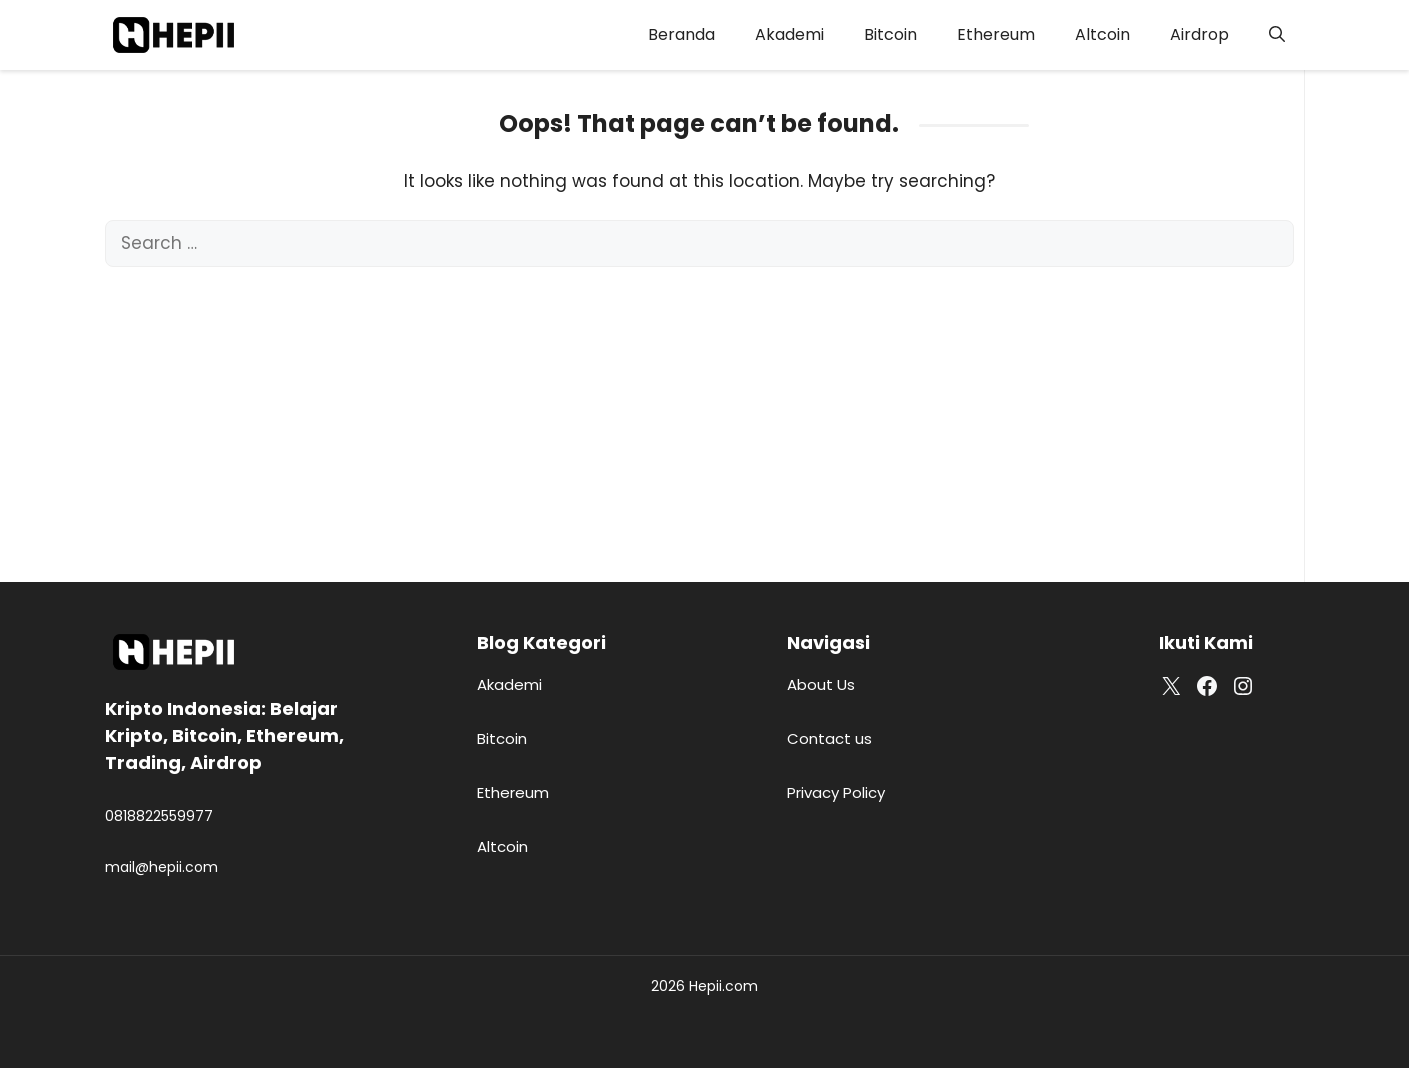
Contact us (829, 738)
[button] (1277, 35)
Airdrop (1199, 34)
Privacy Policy (836, 792)
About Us (821, 684)
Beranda (681, 34)
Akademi (789, 34)
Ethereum (996, 34)
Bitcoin (890, 34)
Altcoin (1102, 34)
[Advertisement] (699, 417)
